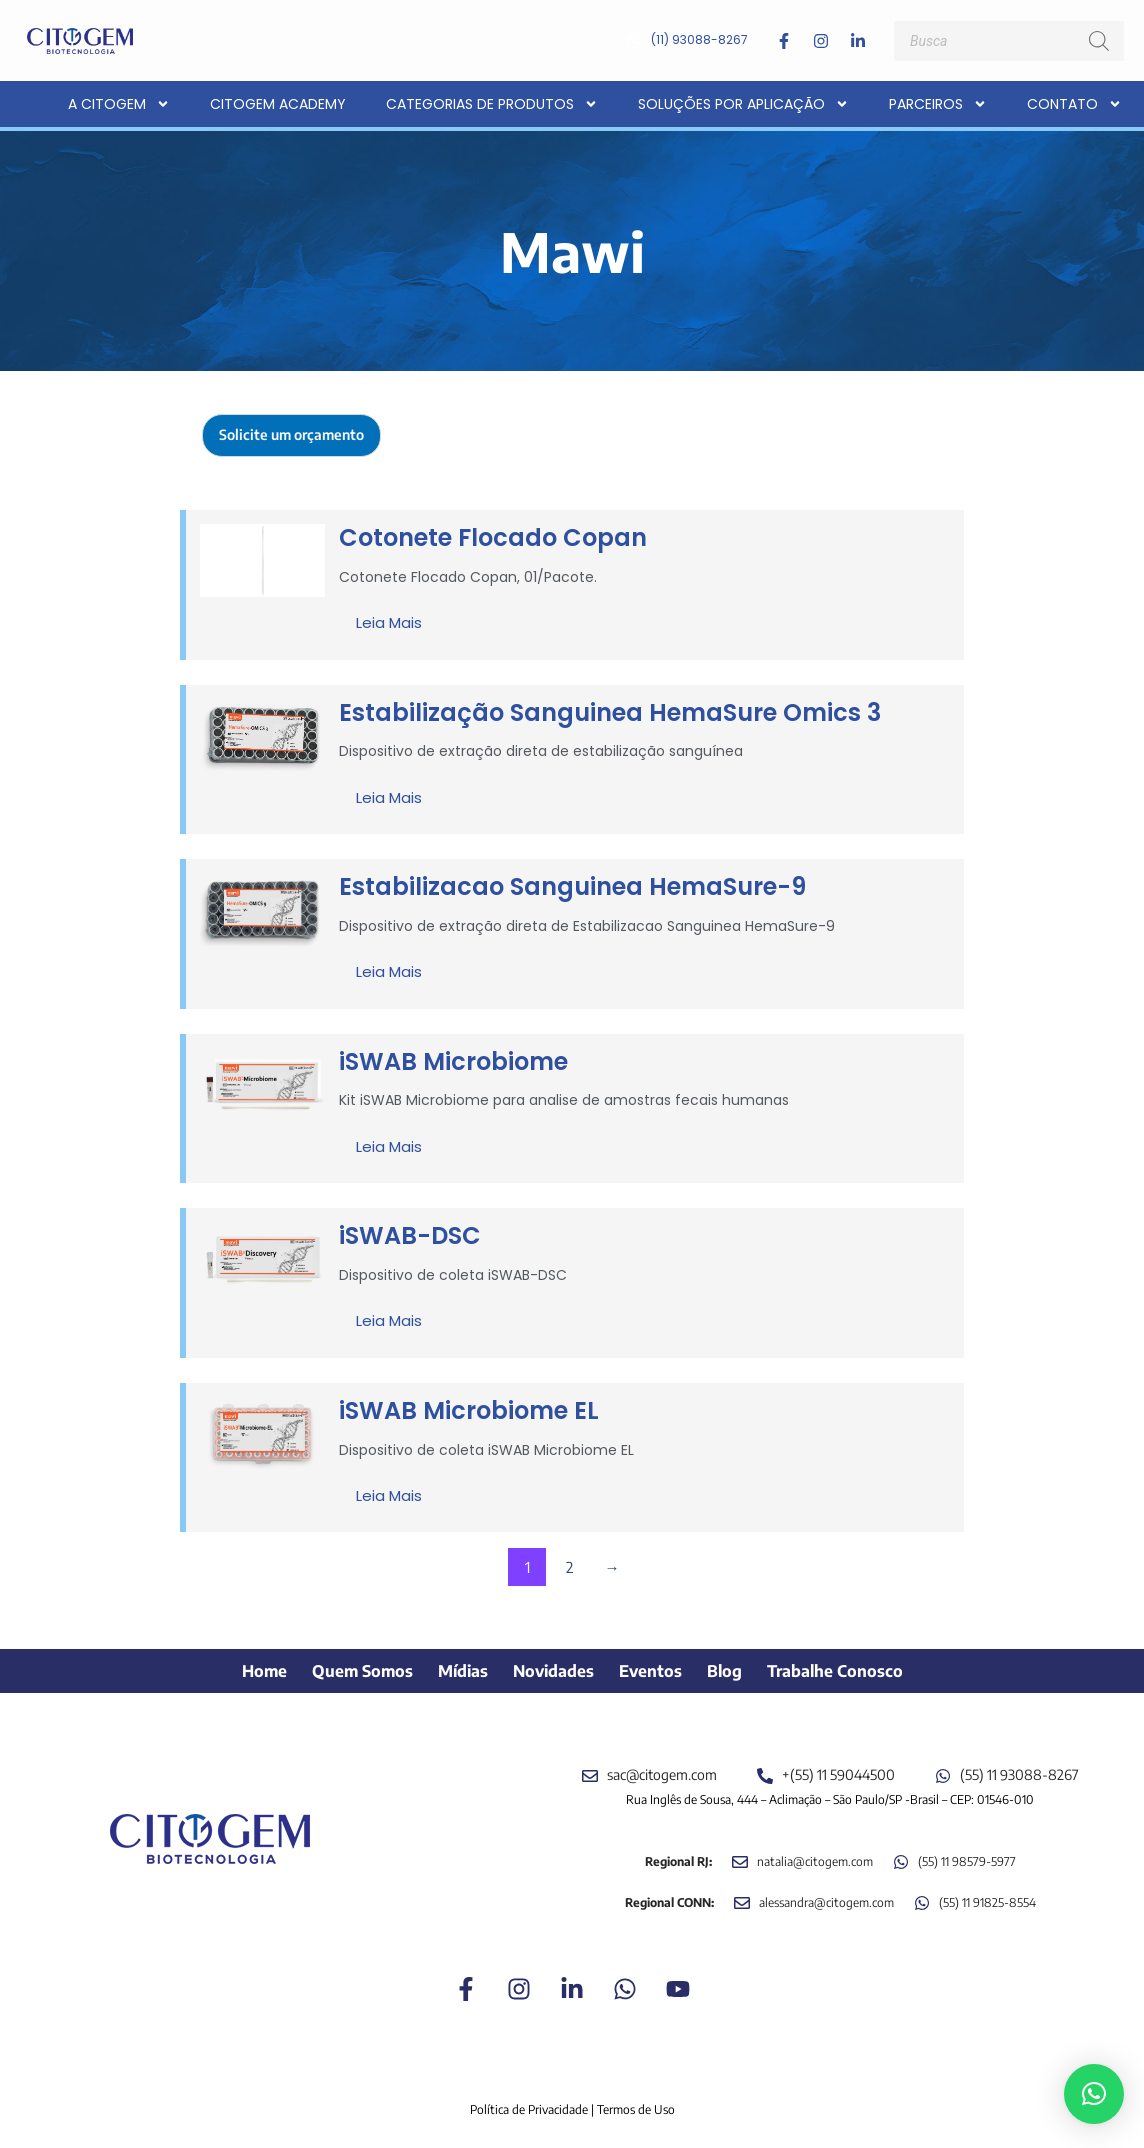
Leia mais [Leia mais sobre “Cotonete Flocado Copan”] (389, 622)
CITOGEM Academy (278, 104)
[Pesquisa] (1099, 41)
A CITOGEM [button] (119, 104)
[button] (1094, 2094)
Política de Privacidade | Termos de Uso (572, 2109)
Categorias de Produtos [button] (492, 104)
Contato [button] (1074, 104)
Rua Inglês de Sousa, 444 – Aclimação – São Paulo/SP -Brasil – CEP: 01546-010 (830, 1799)
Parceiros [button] (938, 104)
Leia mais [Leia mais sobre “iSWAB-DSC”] (389, 1320)
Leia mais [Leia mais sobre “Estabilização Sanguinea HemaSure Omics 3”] (389, 797)
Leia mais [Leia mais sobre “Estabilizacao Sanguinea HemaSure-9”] (389, 971)
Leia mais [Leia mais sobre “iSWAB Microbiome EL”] (389, 1495)
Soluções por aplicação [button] (743, 104)
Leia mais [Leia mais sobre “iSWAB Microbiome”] (389, 1146)
